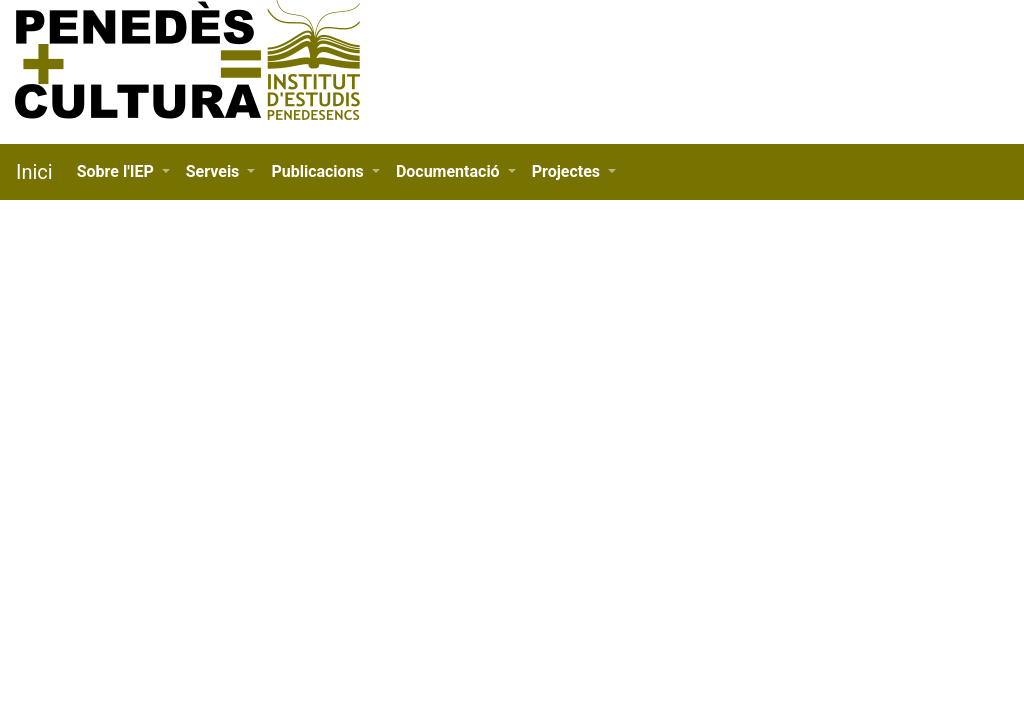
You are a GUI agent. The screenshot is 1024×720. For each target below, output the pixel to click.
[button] (123, 172)
